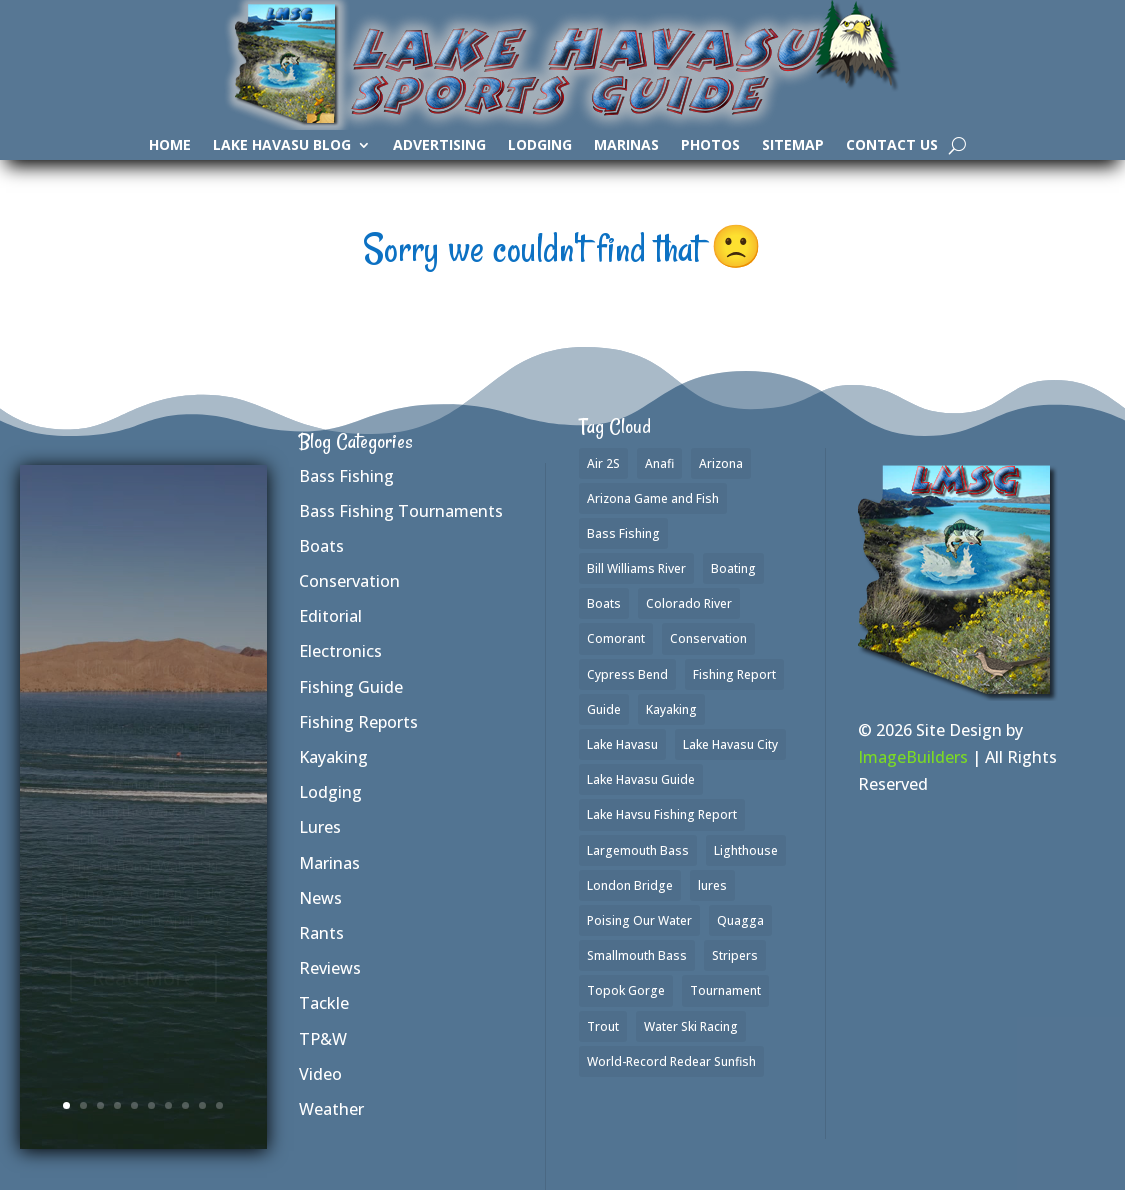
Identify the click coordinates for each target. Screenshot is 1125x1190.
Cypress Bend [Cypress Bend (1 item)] (627, 674)
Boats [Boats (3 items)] (604, 603)
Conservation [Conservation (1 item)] (708, 638)
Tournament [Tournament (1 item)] (725, 990)
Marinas (626, 146)
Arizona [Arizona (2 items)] (721, 463)
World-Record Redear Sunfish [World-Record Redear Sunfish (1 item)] (671, 1061)
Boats (321, 546)
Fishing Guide (351, 687)
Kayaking (333, 757)
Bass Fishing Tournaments (401, 511)
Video (320, 1074)
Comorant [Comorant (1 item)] (616, 638)
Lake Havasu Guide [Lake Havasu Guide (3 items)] (641, 779)
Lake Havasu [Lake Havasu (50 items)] (622, 744)
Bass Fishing (346, 476)
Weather (331, 1109)
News (320, 898)
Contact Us (892, 146)
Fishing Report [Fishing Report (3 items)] (734, 674)
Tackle (324, 1003)
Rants (321, 933)
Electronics (340, 651)
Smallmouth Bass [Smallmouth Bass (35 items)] (637, 955)
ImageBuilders (913, 757)
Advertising (439, 146)
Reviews (330, 968)
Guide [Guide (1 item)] (604, 709)
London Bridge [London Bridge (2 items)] (630, 885)
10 (219, 1105)
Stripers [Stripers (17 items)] (735, 955)
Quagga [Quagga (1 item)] (740, 920)
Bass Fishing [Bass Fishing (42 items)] (623, 533)
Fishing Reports (358, 722)
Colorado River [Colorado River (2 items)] (689, 603)
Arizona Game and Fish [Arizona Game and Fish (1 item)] (653, 498)
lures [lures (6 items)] (712, 885)
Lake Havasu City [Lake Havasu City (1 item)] (730, 744)
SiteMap (793, 146)
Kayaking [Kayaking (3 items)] (671, 709)
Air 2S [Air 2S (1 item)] (603, 463)
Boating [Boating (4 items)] (733, 568)
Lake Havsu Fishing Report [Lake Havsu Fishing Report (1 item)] (662, 814)
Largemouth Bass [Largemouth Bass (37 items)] (638, 850)
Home (170, 146)
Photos (710, 146)
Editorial (330, 616)
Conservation (349, 581)
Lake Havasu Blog (282, 146)
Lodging (540, 146)
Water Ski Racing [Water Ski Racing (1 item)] (691, 1026)
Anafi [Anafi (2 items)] (659, 463)
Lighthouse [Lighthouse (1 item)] (746, 850)
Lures (320, 827)
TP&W (323, 1039)
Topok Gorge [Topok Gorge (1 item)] (626, 990)
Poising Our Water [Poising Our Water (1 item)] (639, 920)
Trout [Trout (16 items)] (603, 1026)
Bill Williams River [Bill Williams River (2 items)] (636, 568)
